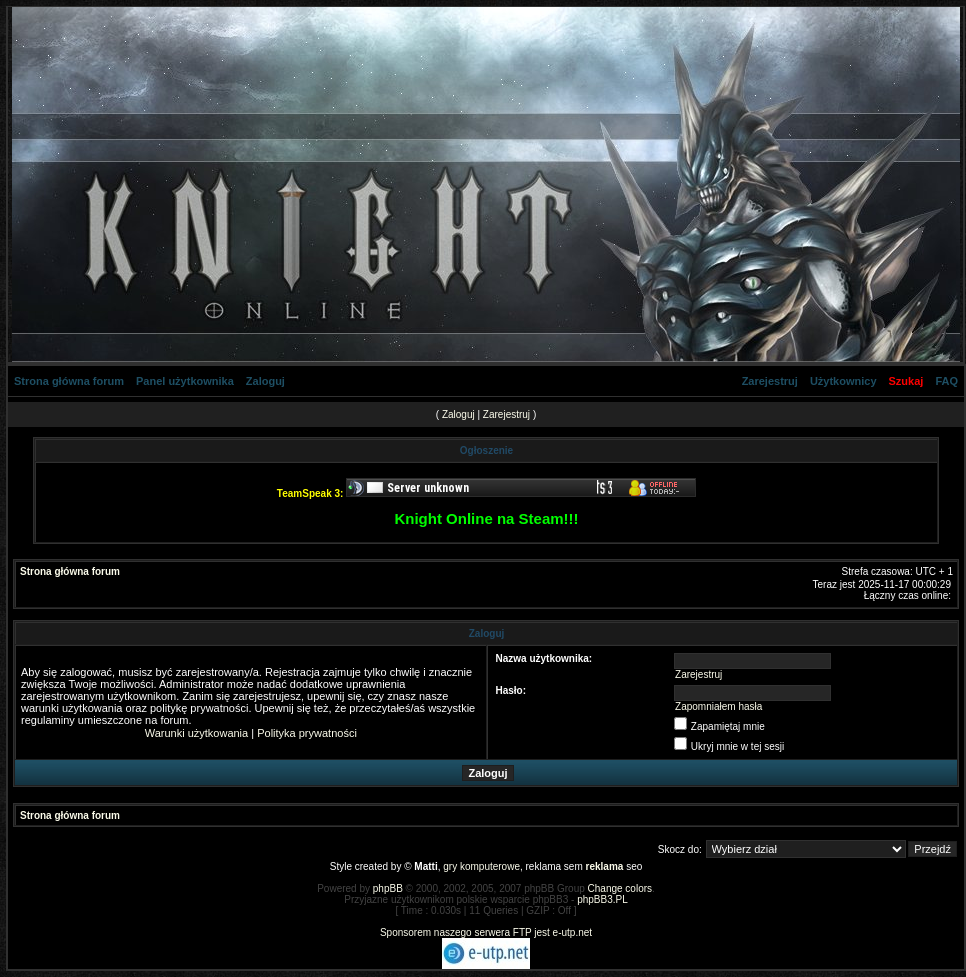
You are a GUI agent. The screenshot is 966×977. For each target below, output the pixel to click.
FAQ (946, 381)
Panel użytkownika (185, 381)
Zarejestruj (770, 381)
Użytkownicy (843, 381)
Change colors (620, 888)
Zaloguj (265, 381)
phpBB (388, 888)
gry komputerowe (481, 866)
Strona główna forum (69, 381)
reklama (605, 866)
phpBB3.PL (602, 899)
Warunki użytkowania (197, 733)
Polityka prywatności (307, 733)
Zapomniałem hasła (718, 706)
